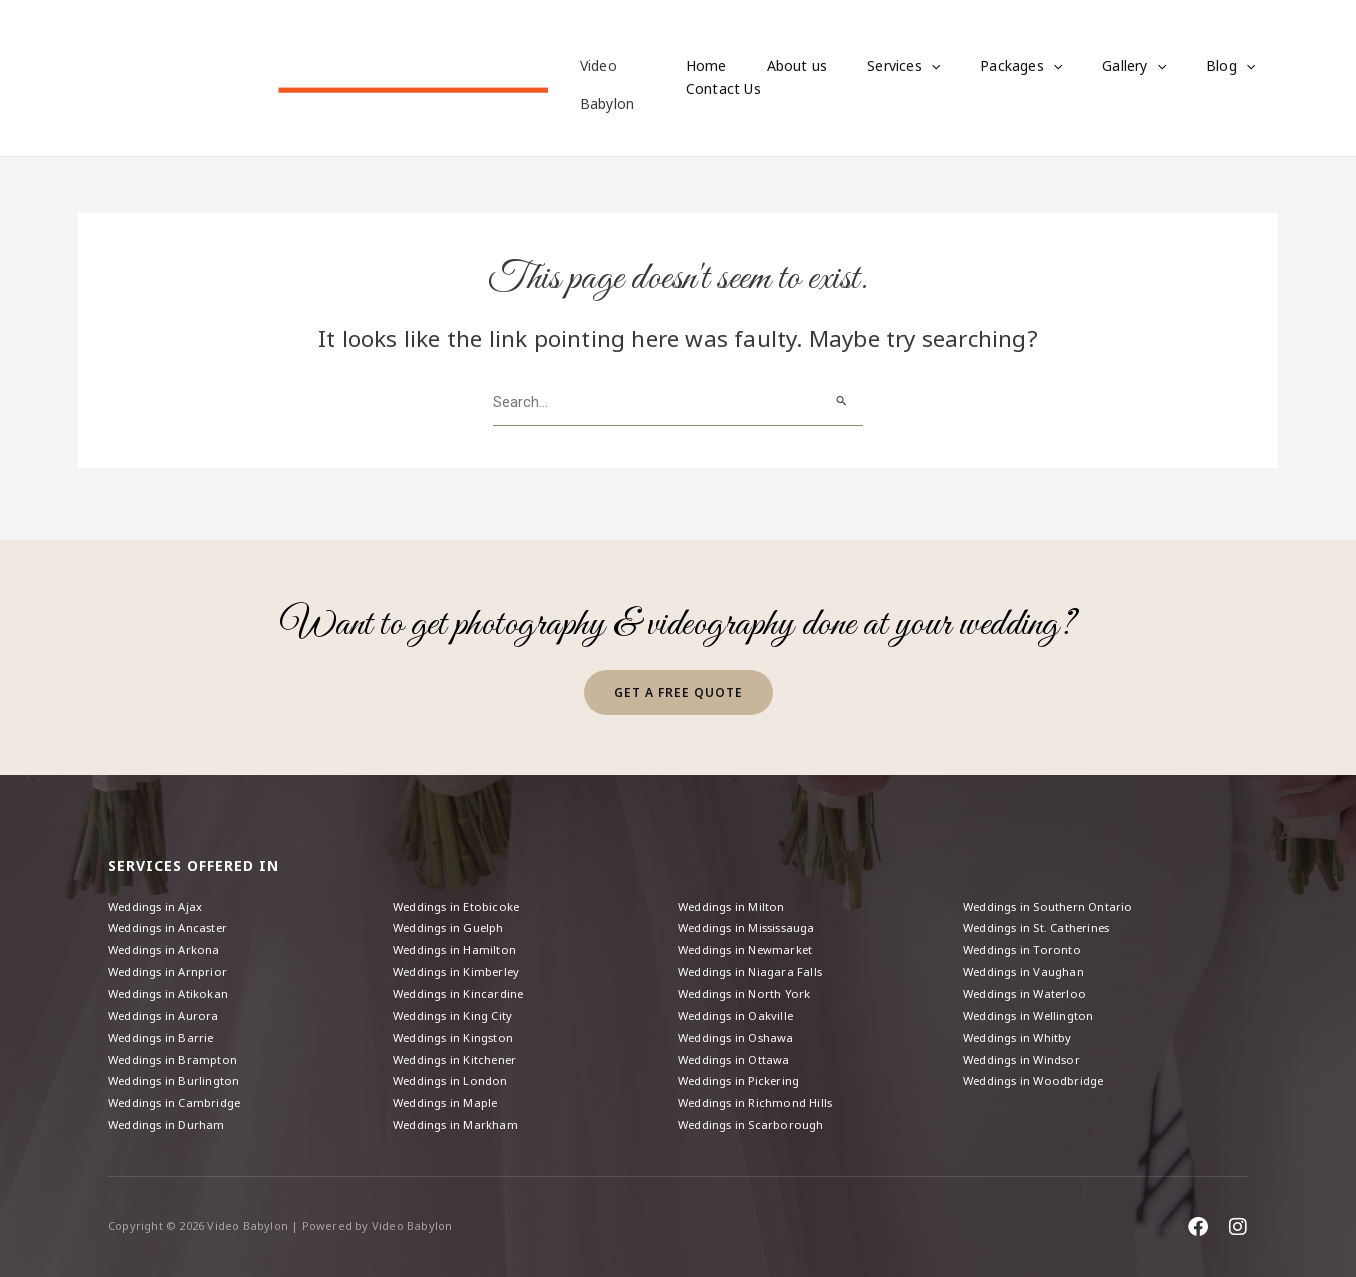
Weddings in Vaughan (1027, 962)
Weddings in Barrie (165, 1031)
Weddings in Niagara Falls (755, 962)
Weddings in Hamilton (458, 939)
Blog (1170, 67)
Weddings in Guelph (453, 915)
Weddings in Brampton (176, 1055)
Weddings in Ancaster (173, 915)
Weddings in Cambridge (180, 1101)
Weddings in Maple (450, 1101)
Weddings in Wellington (1033, 1008)
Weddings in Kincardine (462, 985)
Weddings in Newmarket (750, 939)
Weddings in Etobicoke (460, 892)
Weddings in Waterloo (1029, 985)
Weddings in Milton (735, 892)
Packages (985, 67)
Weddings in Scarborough (756, 1124)
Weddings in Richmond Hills (760, 1101)
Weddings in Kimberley (461, 962)
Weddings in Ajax (159, 892)
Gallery (1086, 67)
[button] (907, 67)
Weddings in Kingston (458, 1031)
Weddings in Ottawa (738, 1055)
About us (785, 66)
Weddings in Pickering (743, 1078)
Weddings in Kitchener (459, 1055)
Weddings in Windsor (1027, 1055)
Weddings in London (454, 1078)
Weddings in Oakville (740, 1008)
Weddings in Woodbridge (1039, 1078)
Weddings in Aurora (167, 1008)
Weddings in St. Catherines (1042, 915)
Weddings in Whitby (1022, 1031)
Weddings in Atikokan (172, 985)
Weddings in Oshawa (741, 1031)
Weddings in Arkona (168, 939)
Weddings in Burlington (177, 1078)
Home (706, 66)
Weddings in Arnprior (172, 962)
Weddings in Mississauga (755, 915)
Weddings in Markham (459, 1124)
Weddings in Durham (170, 1124)
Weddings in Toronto (1026, 939)
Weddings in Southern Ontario (1053, 892)
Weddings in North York (748, 985)
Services (879, 67)
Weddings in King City (457, 1008)
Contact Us (723, 89)
